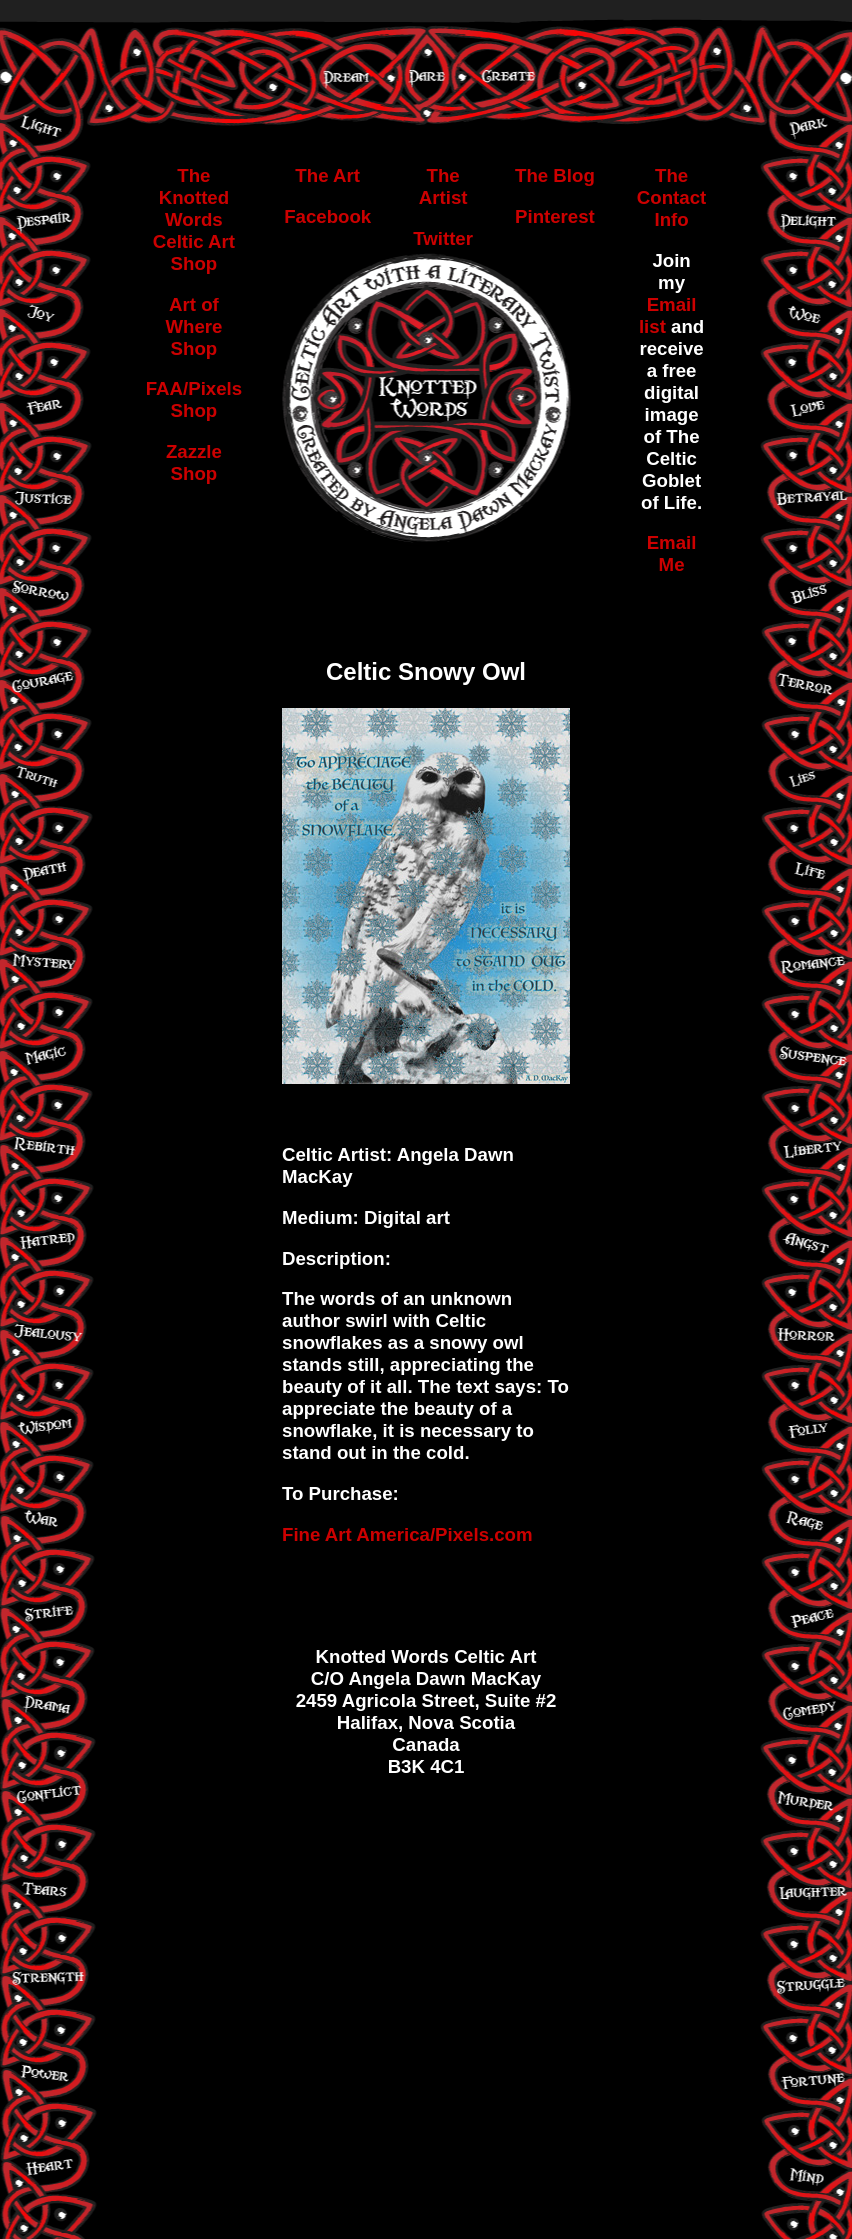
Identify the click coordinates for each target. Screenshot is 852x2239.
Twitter (443, 238)
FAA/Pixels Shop (194, 399)
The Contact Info (671, 197)
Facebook (327, 216)
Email (672, 304)
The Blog (555, 175)
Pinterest (555, 216)
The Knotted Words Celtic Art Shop (194, 219)
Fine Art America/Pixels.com (407, 1534)
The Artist (443, 186)
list (655, 326)
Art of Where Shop (193, 326)
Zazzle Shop (194, 462)
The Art (327, 175)
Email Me (672, 553)
